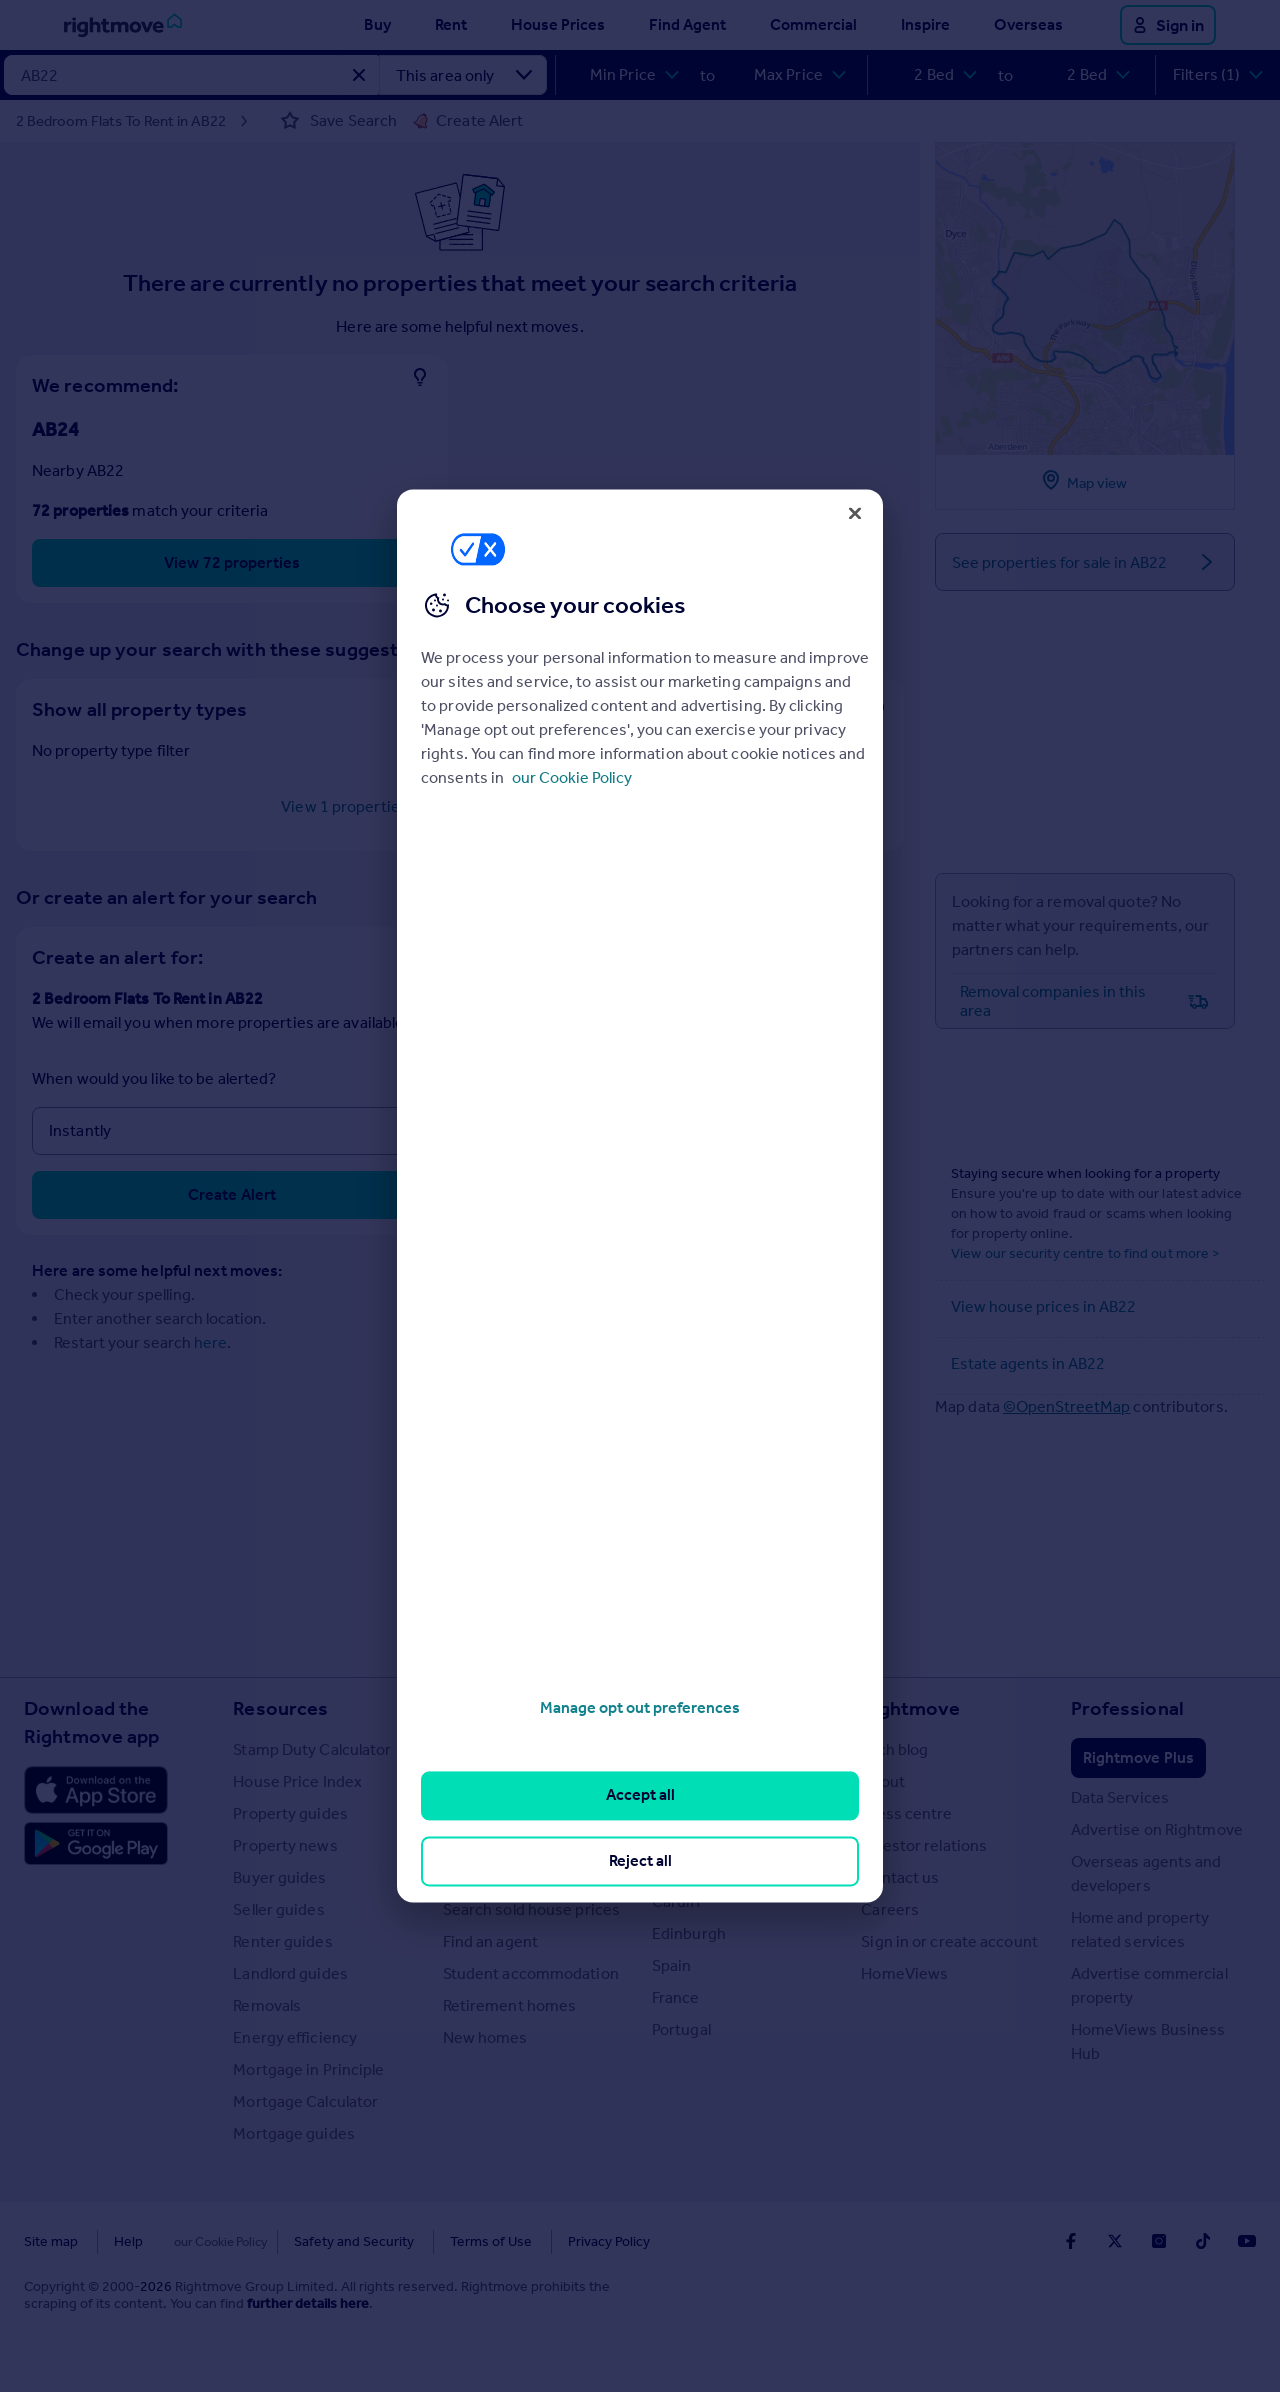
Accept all (640, 1795)
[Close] (855, 513)
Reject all (640, 1860)
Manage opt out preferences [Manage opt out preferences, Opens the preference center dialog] (640, 1707)
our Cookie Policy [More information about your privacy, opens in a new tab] (572, 777)
